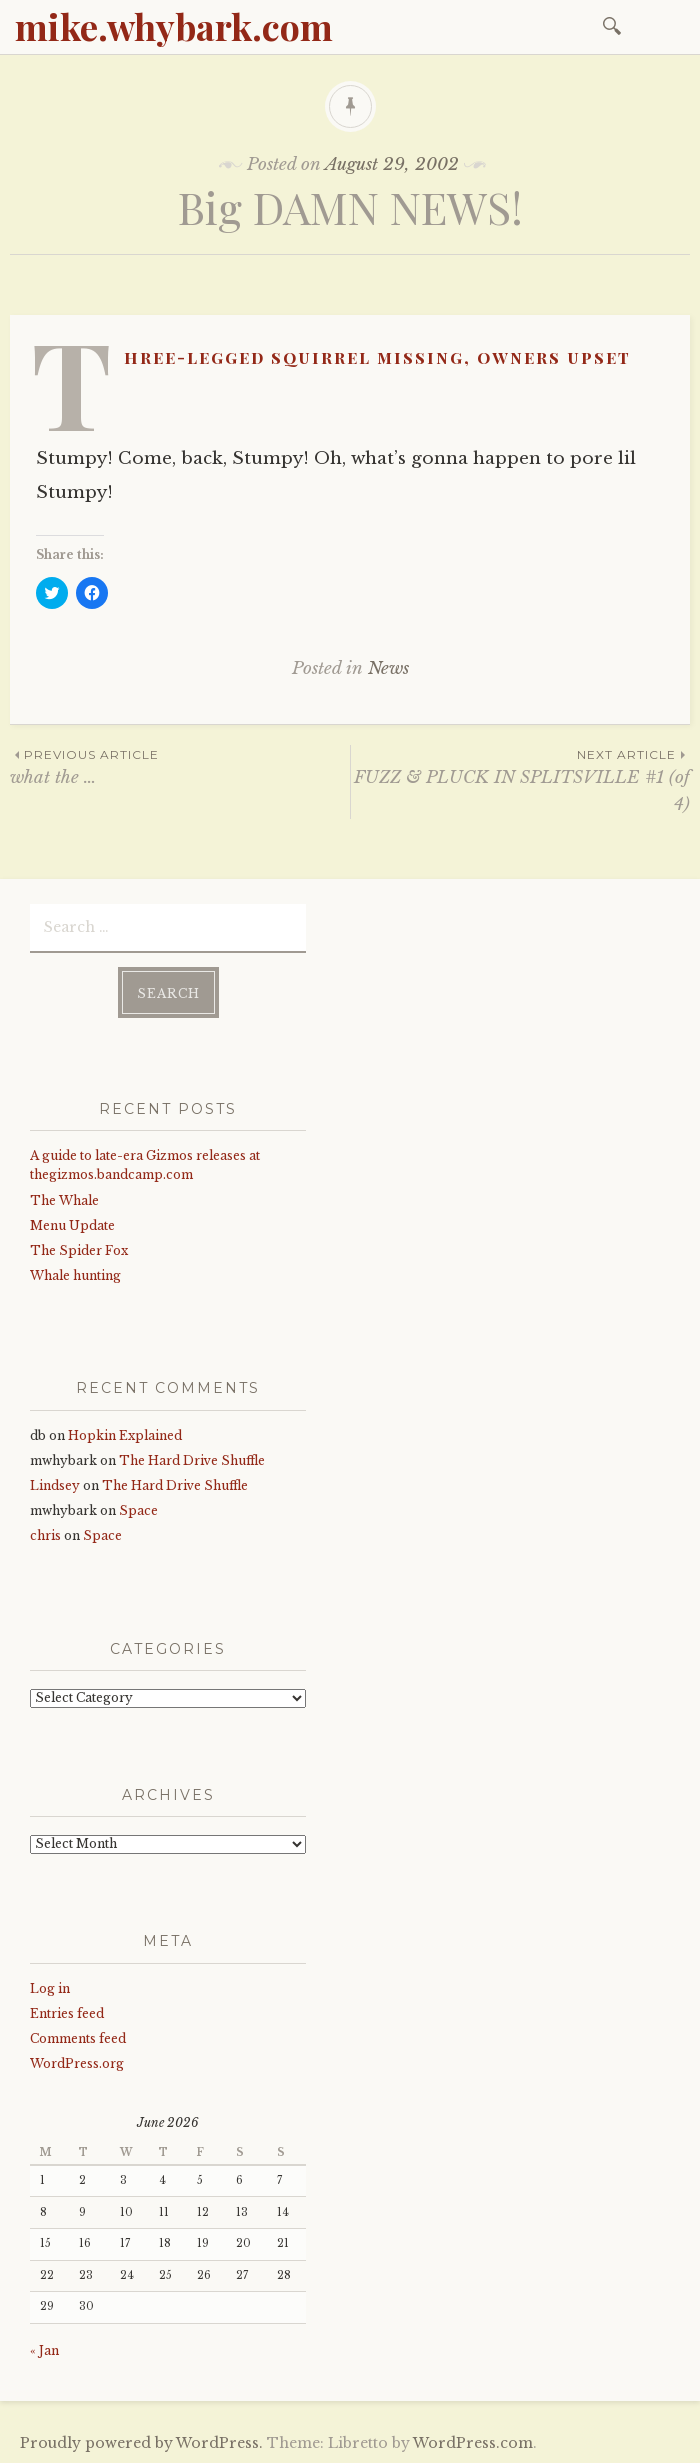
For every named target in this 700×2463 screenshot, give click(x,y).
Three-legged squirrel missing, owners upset (377, 357)
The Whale (64, 1198)
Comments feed (78, 2037)
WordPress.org (77, 2062)
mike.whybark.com (174, 26)
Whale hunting (75, 1274)
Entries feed (67, 2012)
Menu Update (72, 1223)
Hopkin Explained (125, 1433)
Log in (50, 1987)
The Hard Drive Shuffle (192, 1459)
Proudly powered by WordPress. (141, 2442)
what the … (180, 766)
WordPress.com (473, 2442)
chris (45, 1534)
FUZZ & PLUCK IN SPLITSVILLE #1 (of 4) (520, 780)
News (388, 668)
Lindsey (55, 1484)
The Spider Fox (79, 1249)
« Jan (44, 2349)
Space (138, 1509)
